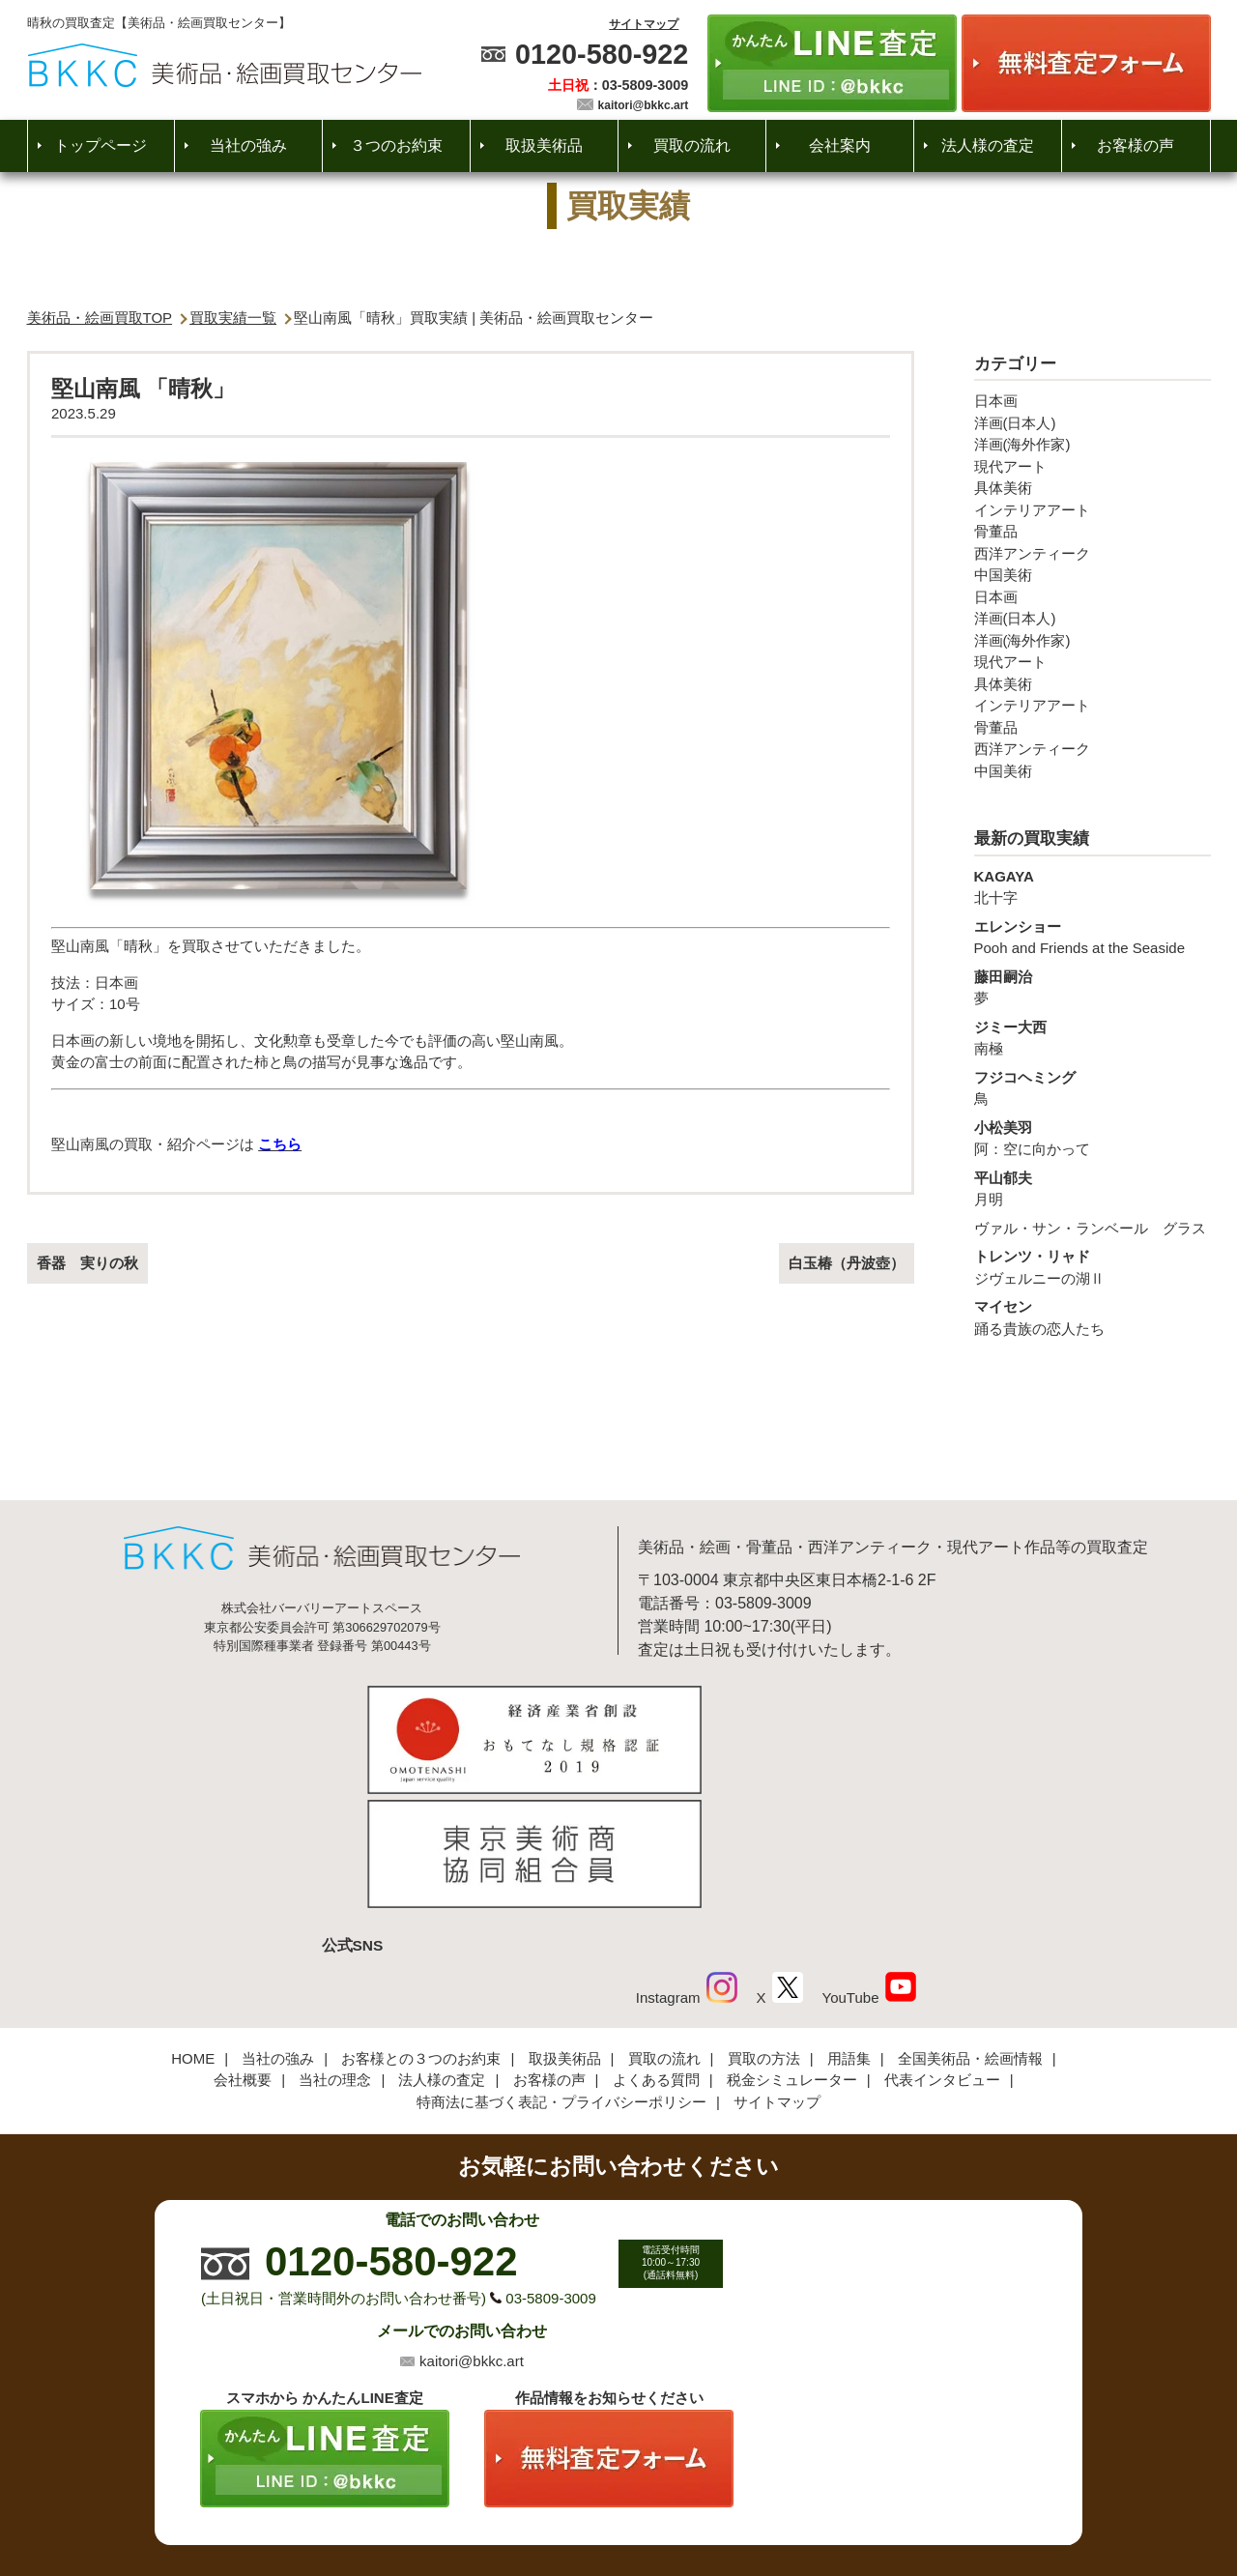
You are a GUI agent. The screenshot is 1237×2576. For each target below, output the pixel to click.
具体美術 (1003, 487)
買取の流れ (692, 145)
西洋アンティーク (1032, 553)
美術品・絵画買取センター (585, 2502)
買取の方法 (764, 1930)
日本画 (996, 400)
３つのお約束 (396, 145)
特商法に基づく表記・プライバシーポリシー (561, 1973)
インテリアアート (1032, 510)
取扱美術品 (544, 145)
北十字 (1092, 886)
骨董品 (996, 531)
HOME (193, 1930)
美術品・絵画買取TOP (100, 317)
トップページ (100, 145)
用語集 (849, 1930)
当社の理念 (335, 1951)
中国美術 (1003, 574)
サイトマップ (643, 24)
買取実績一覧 (232, 317)
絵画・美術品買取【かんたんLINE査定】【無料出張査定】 (224, 65)
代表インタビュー (942, 1951)
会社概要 (243, 1951)
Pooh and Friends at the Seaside (1092, 936)
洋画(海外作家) (1022, 444)
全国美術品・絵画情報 (970, 1930)
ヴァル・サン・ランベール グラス (1090, 1228)
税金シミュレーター (792, 1951)
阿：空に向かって (1092, 1137)
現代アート (1010, 466)
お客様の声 (1135, 145)
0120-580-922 (601, 54)
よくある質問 (656, 1951)
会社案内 (840, 145)
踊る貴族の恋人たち (1092, 1316)
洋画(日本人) (1015, 423)
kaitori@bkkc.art (643, 105)
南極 (1092, 1037)
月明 (1092, 1188)
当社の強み (248, 145)
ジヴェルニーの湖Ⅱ (1092, 1266)
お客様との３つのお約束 (421, 1930)
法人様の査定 (987, 145)
